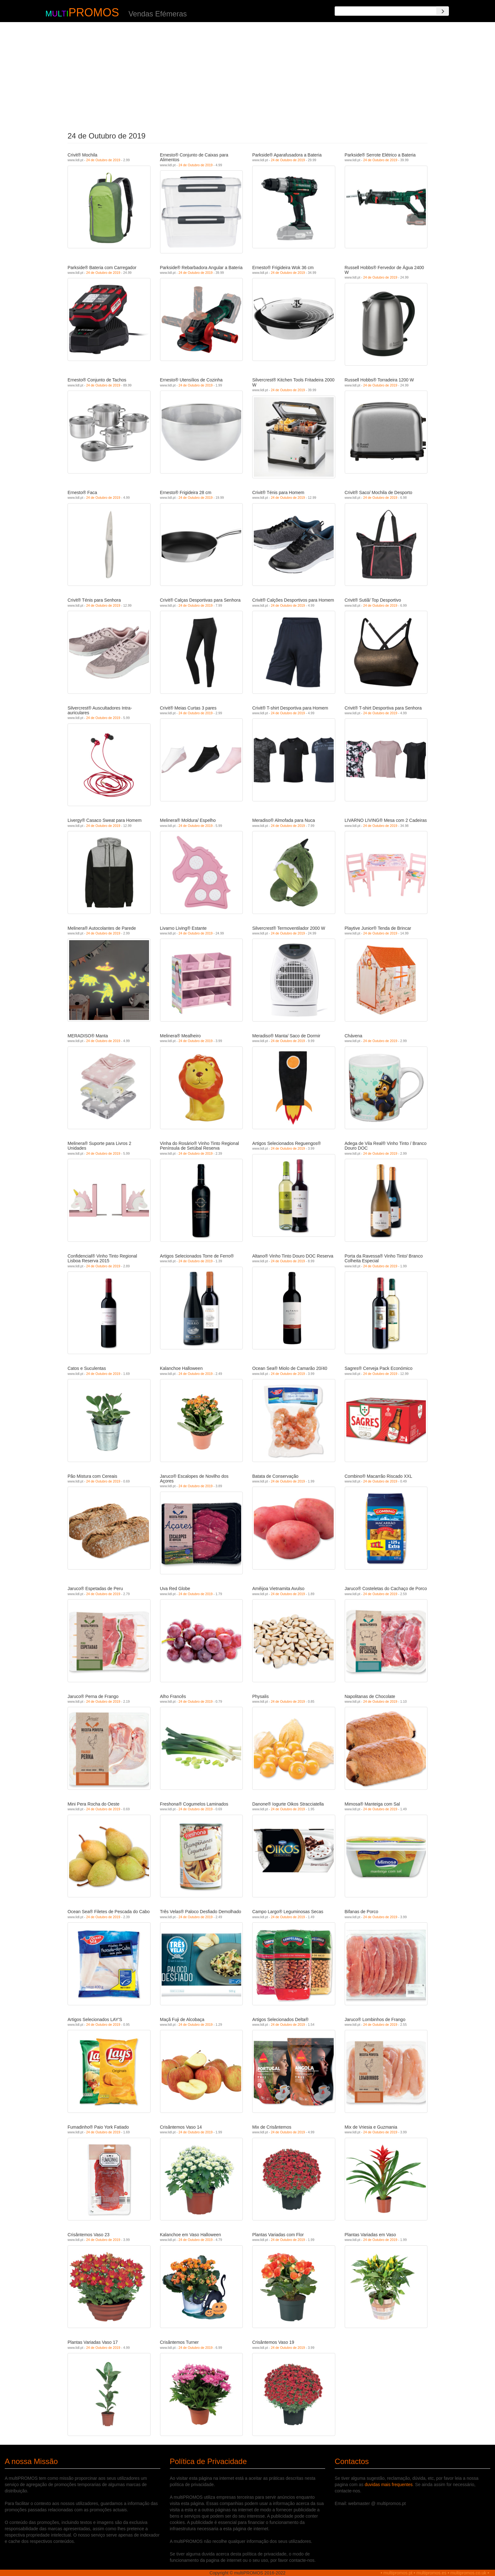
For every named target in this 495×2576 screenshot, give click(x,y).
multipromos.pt (398, 2572)
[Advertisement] (247, 75)
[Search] (442, 11)
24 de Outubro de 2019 (103, 160)
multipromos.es (431, 2572)
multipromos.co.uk (468, 2572)
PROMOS (94, 12)
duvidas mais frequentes (389, 2484)
